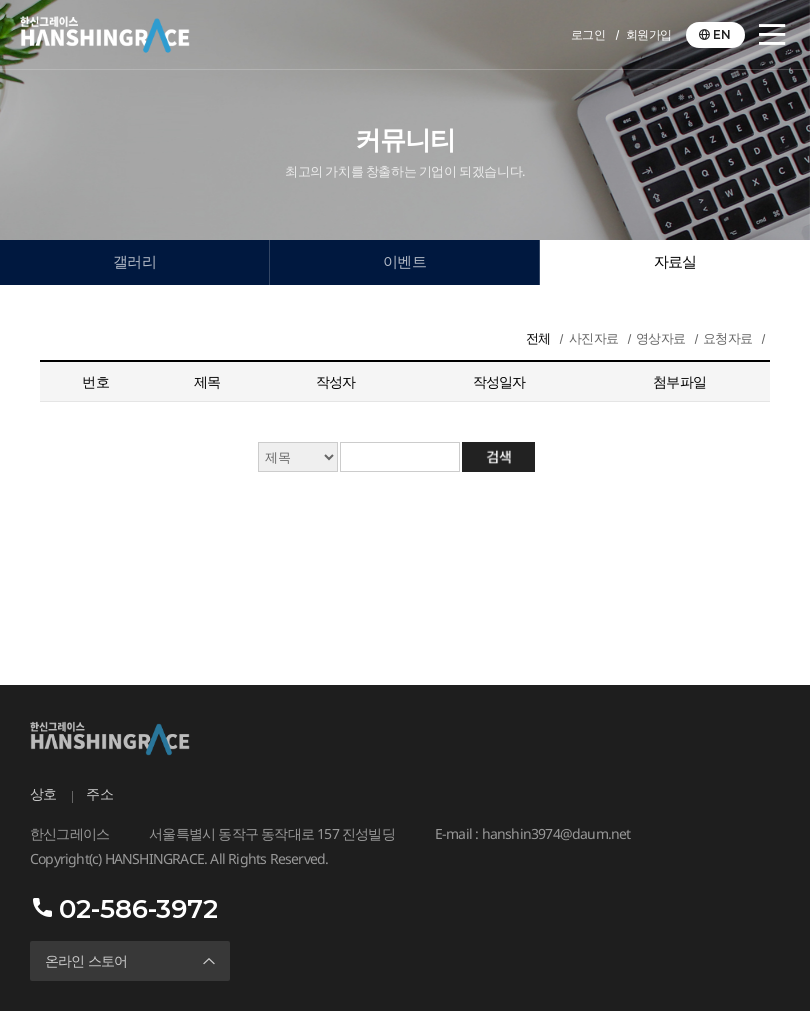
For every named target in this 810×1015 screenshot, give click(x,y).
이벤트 (405, 263)
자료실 (675, 263)
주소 (99, 798)
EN (722, 34)
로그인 (588, 34)
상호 (43, 798)
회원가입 (649, 34)
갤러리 (135, 263)
